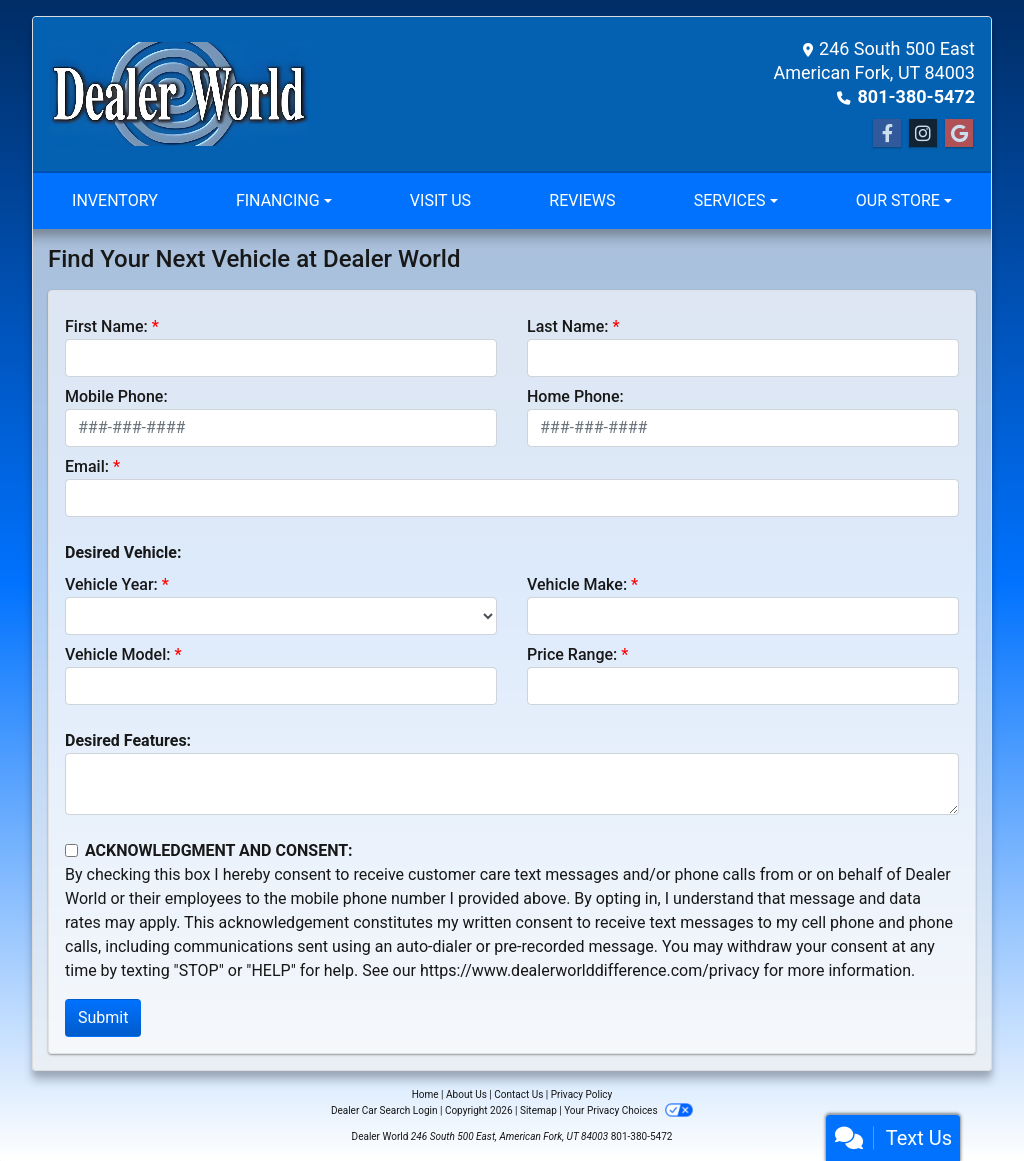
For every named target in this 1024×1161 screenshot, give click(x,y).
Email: (87, 466)
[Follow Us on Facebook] (887, 134)
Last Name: (568, 326)
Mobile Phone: (116, 396)
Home (425, 1094)
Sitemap (538, 1110)
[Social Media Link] (923, 134)
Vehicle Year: (111, 584)
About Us (466, 1094)
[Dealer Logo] (178, 94)
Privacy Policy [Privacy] (582, 1094)
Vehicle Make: (577, 584)
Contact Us (518, 1094)
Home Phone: (575, 396)
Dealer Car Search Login (384, 1110)
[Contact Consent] (71, 850)
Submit (103, 1017)
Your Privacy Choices (628, 1110)
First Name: (106, 326)
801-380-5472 (916, 96)
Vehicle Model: (117, 654)
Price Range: (572, 654)
